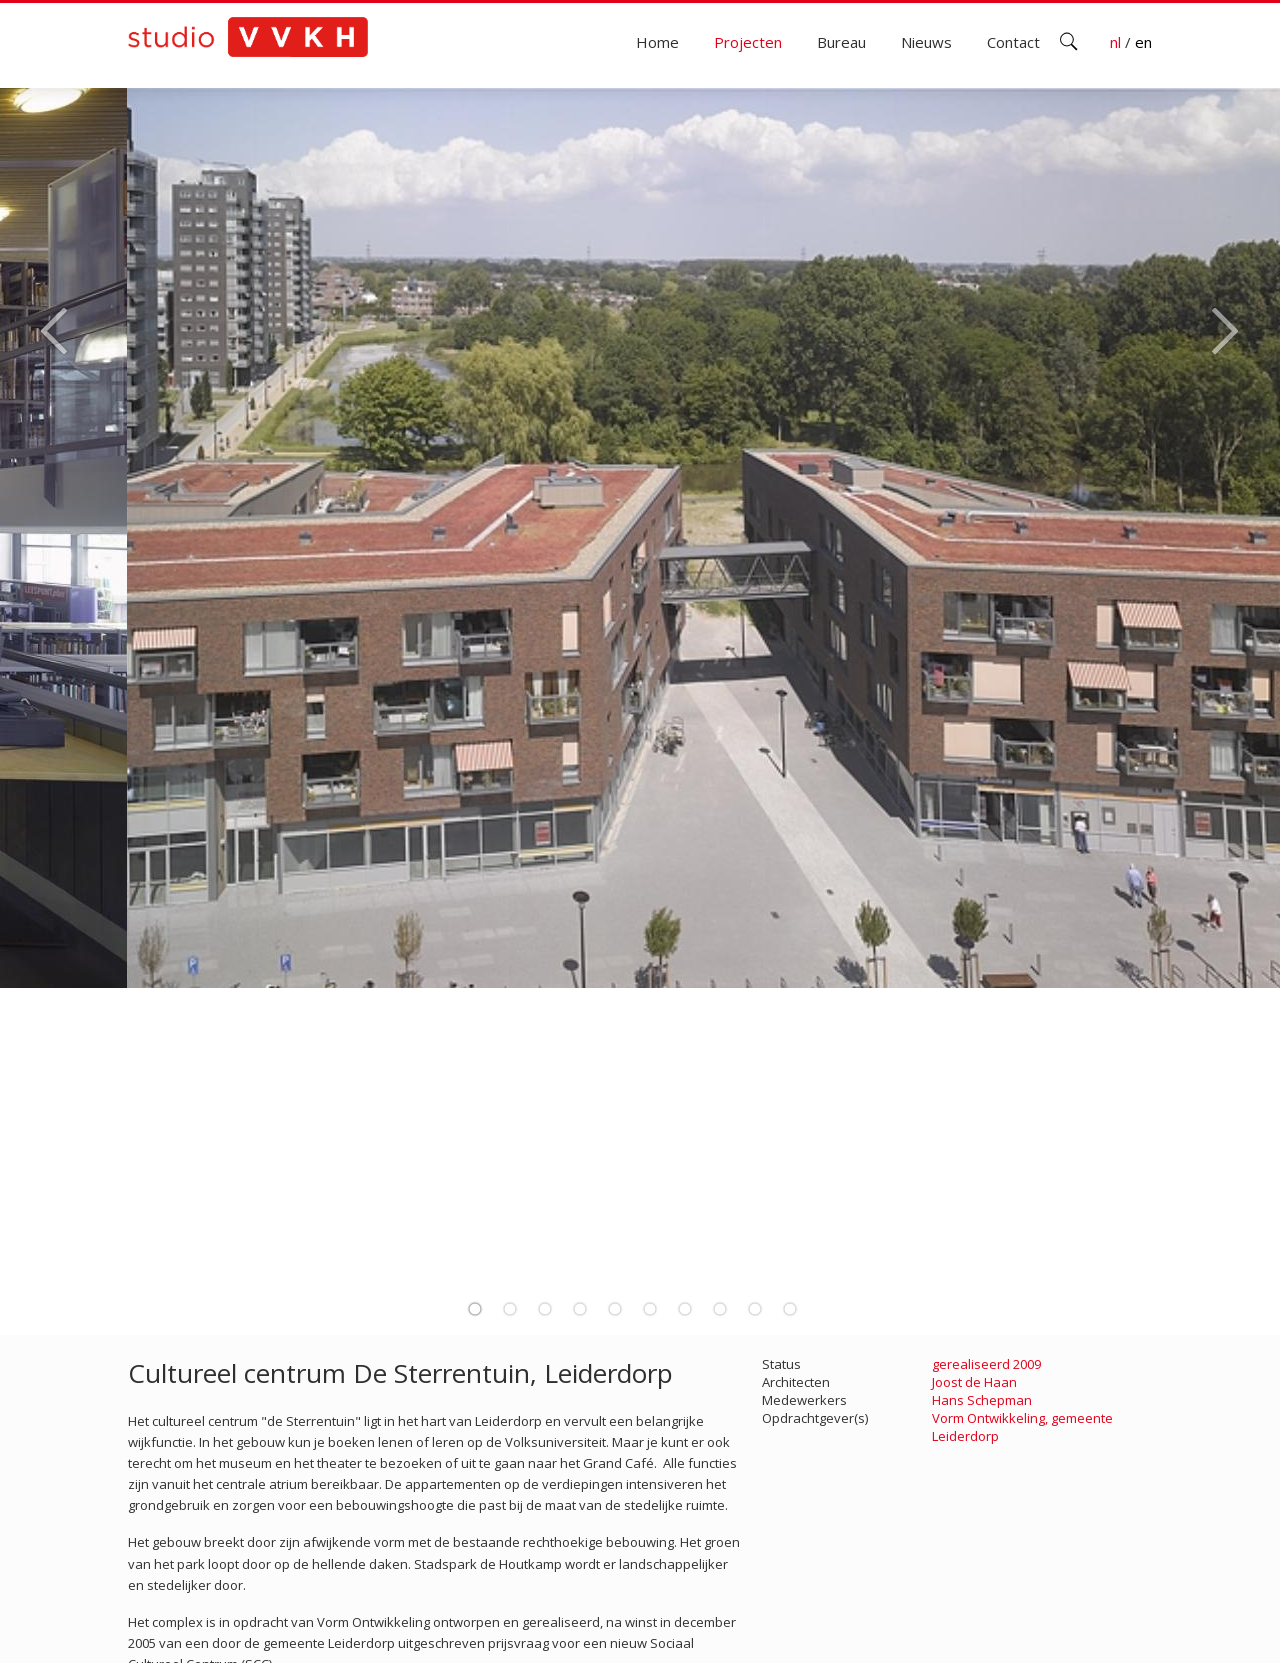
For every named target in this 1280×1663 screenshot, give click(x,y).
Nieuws (926, 42)
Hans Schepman (982, 1400)
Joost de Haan (974, 1382)
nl (1117, 42)
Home (657, 42)
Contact (1013, 42)
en (1143, 42)
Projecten (748, 42)
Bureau (841, 42)
